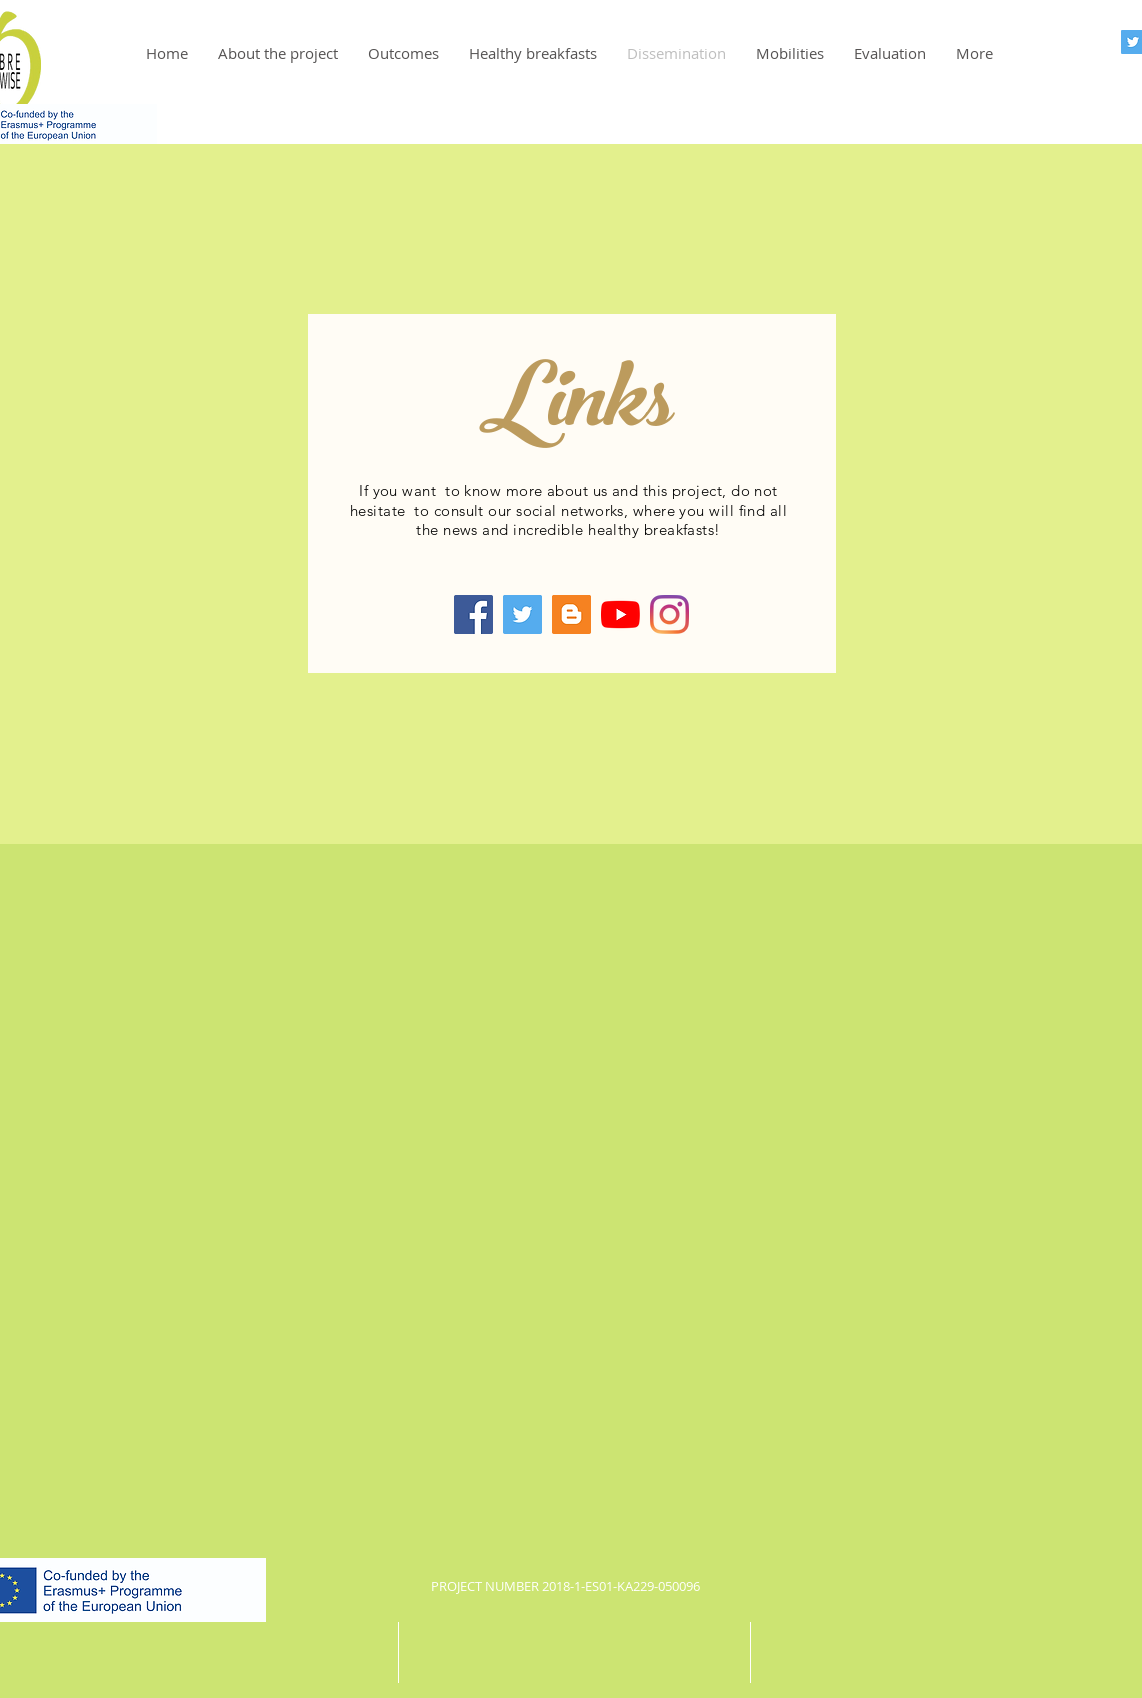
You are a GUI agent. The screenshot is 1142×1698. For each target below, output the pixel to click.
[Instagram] (669, 614)
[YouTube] (620, 614)
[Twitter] (522, 614)
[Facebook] (473, 614)
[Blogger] (571, 614)
